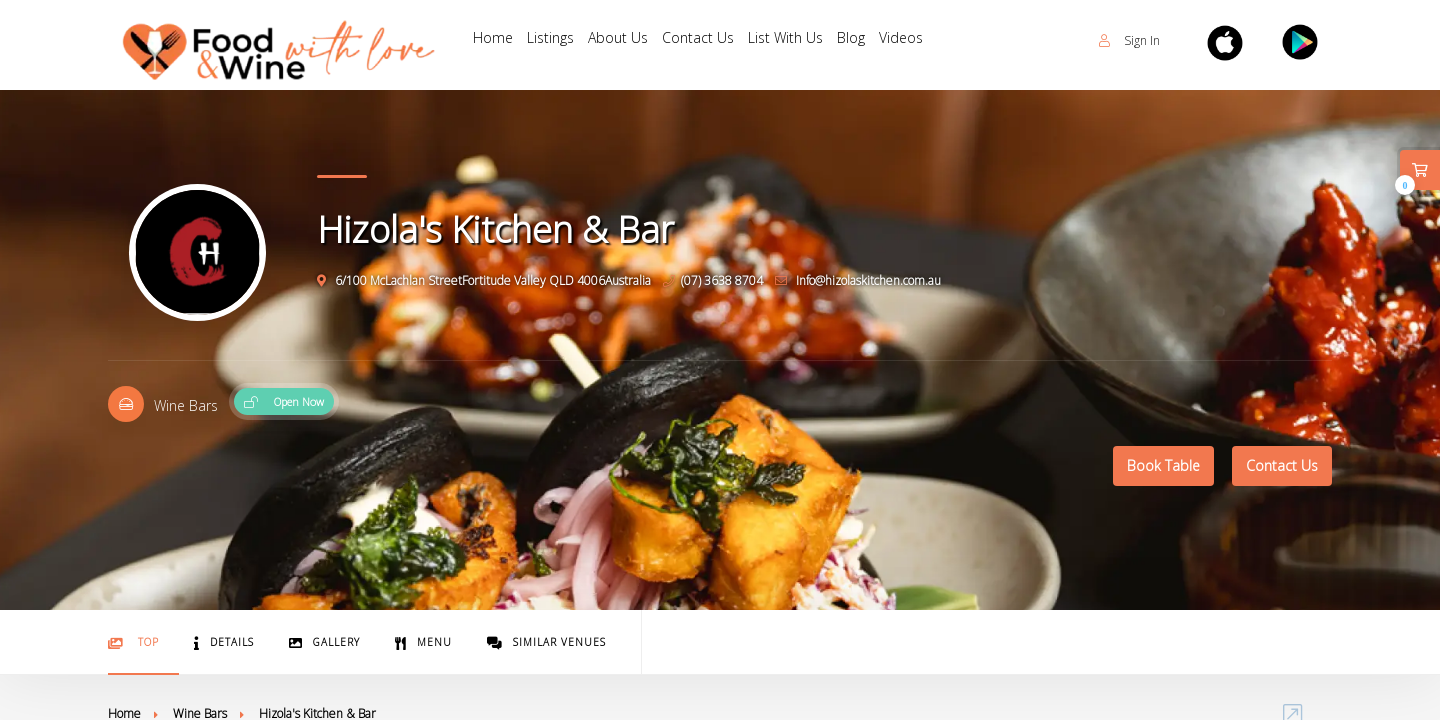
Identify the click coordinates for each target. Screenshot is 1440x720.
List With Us (803, 40)
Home (495, 40)
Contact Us (712, 40)
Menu (423, 642)
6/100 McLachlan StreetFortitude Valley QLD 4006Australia (484, 280)
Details (224, 642)
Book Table (1163, 465)
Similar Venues (546, 642)
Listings (556, 40)
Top (133, 642)
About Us (628, 40)
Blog (873, 40)
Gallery (324, 642)
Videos (927, 40)
